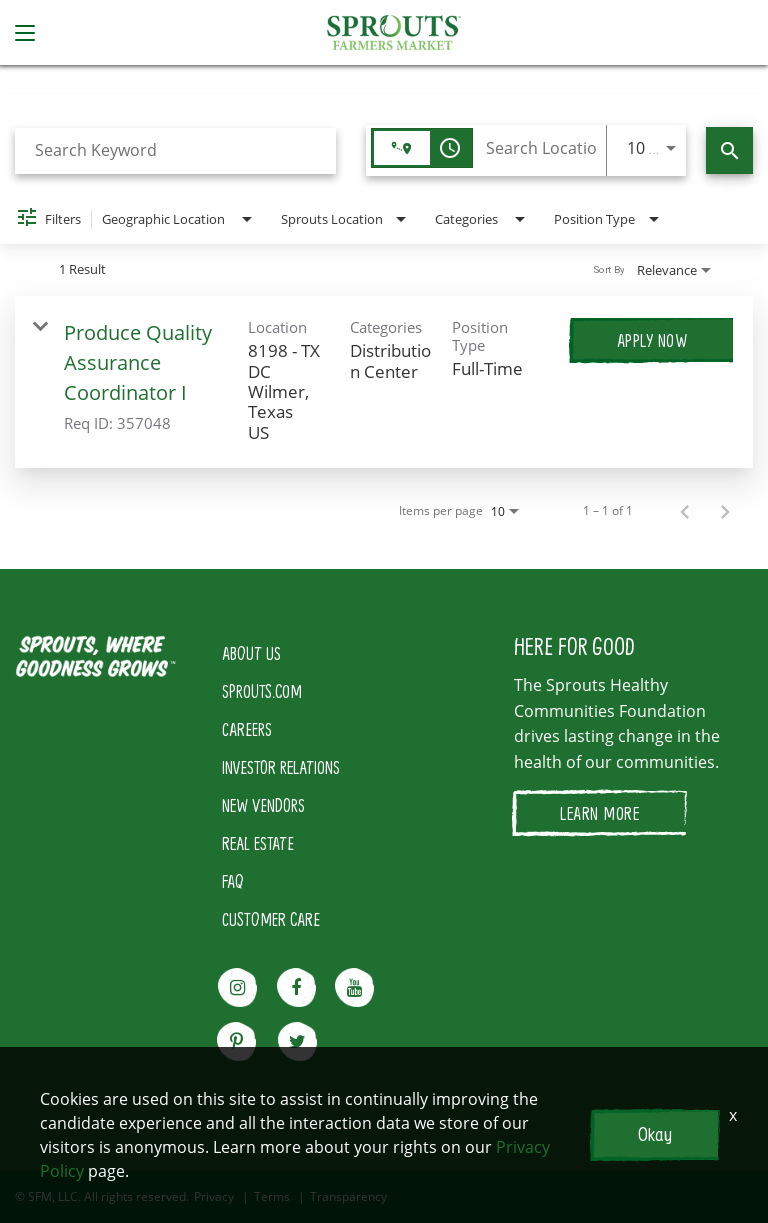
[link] (384, 382)
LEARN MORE (599, 813)
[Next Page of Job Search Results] (725, 511)
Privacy (214, 1197)
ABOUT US (251, 653)
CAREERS (247, 729)
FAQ (233, 881)
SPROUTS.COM (262, 691)
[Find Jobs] (729, 150)
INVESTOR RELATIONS (281, 767)
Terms (272, 1197)
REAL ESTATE (258, 843)
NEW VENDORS (263, 805)
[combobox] (175, 150)
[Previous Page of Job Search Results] (685, 511)
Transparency (348, 1197)
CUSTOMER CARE (271, 919)
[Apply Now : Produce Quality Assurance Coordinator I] (652, 340)
